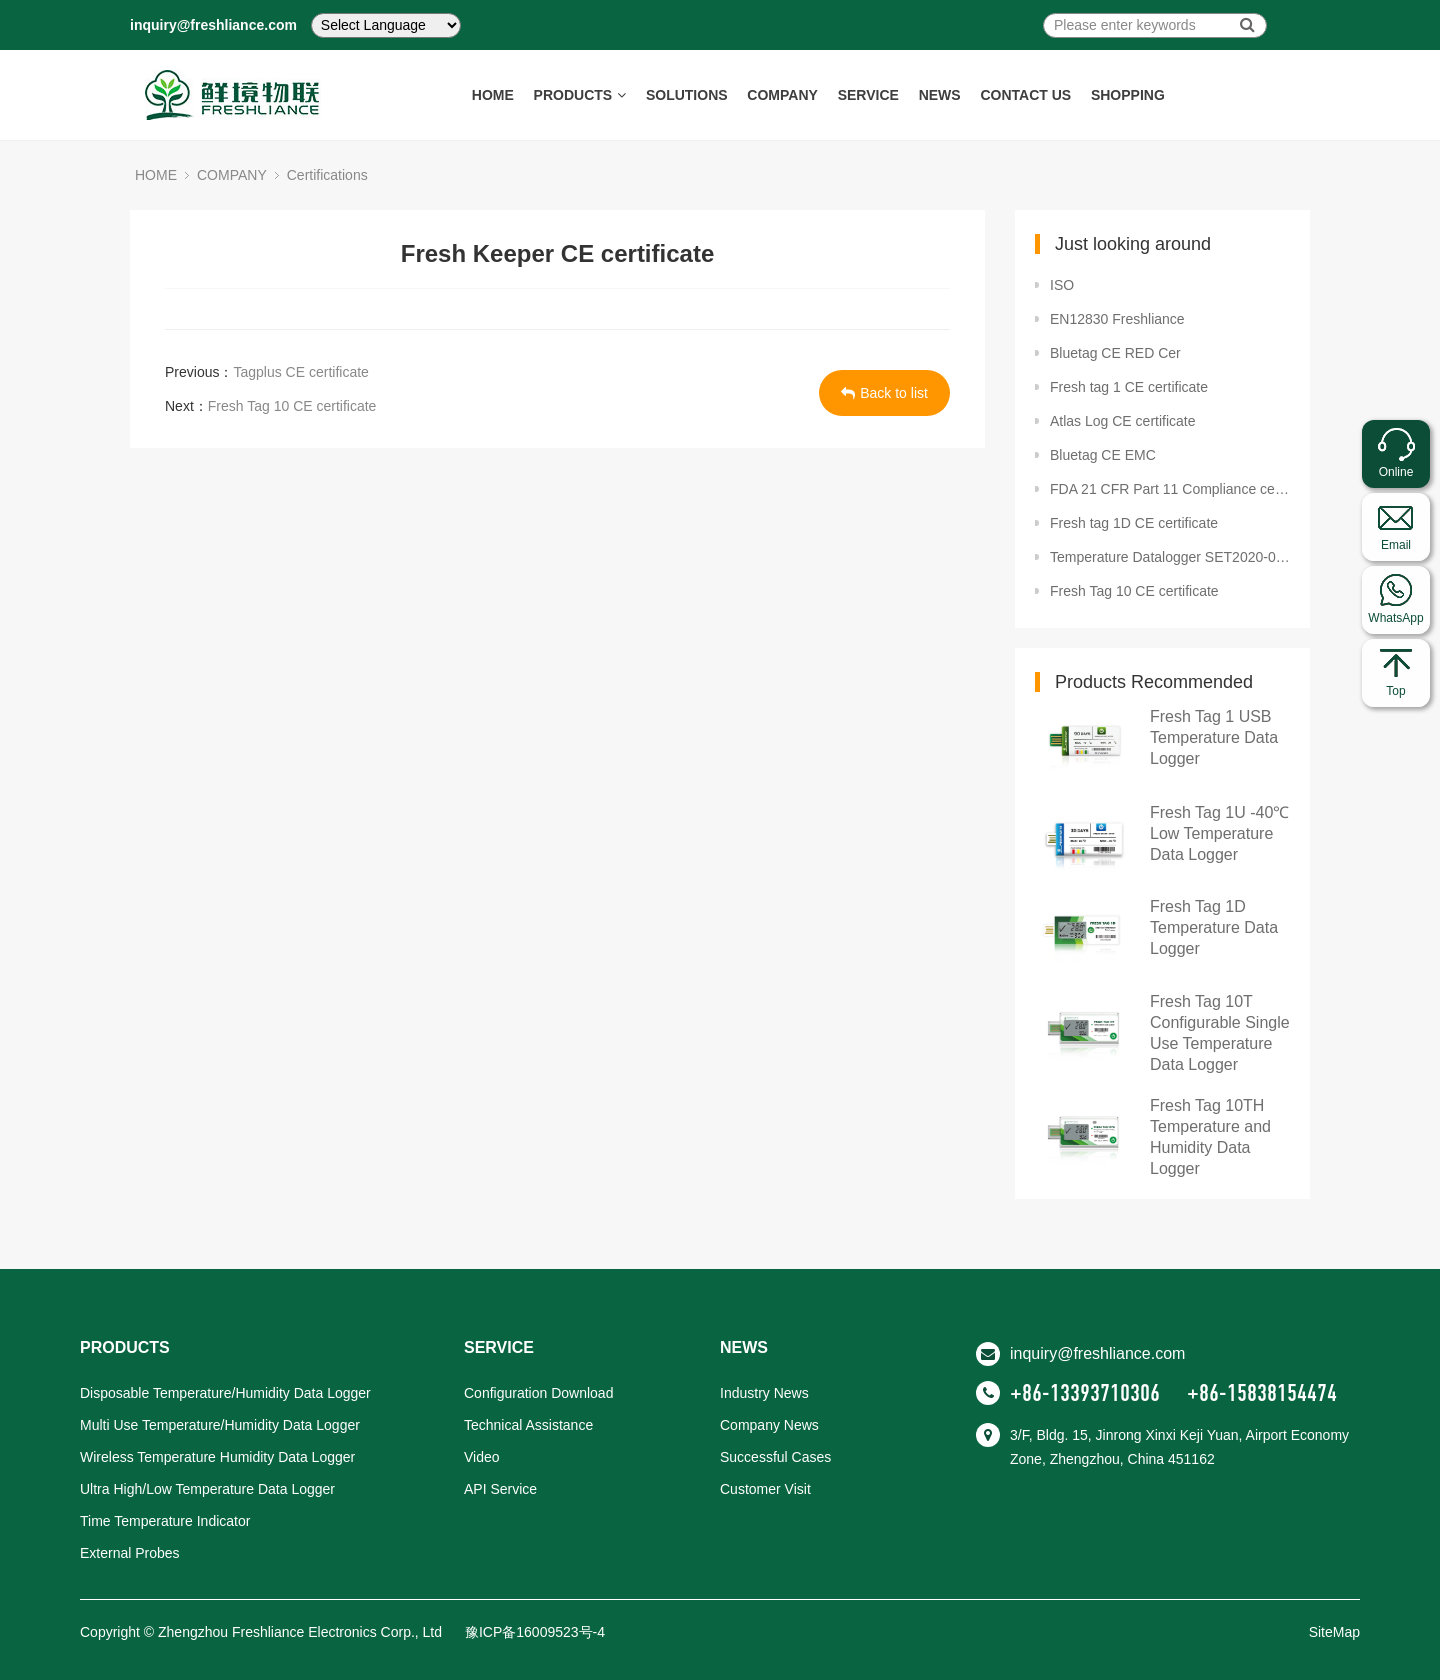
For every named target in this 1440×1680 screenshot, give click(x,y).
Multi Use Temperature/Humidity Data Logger (220, 1425)
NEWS (940, 95)
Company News (769, 1425)
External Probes (130, 1553)
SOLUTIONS (687, 95)
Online (1396, 472)
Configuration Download (538, 1393)
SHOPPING (1128, 95)
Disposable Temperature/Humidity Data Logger (225, 1393)
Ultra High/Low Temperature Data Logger (207, 1489)
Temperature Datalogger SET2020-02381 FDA (1170, 557)
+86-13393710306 (1085, 1393)
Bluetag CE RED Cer (1115, 353)
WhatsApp (1395, 618)
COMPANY (782, 95)
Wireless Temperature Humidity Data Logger (217, 1457)
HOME (492, 95)
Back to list (884, 393)
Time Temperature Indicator (165, 1521)
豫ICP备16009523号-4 (535, 1632)
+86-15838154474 (1262, 1393)
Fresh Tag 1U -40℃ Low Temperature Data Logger (1219, 833)
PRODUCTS (579, 95)
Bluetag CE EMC (1103, 455)
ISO (1062, 285)
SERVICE (868, 95)
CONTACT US (1026, 95)
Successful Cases (775, 1457)
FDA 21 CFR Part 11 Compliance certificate (1170, 489)
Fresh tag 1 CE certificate (1129, 387)
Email (1396, 545)
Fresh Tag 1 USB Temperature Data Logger (1214, 737)
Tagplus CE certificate (300, 372)
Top (1395, 691)
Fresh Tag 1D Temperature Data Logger (1214, 927)
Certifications (327, 175)
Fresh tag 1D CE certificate (1134, 523)
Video (482, 1457)
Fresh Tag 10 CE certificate (292, 406)
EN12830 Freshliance (1117, 319)
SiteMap (1334, 1632)
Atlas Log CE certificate (1123, 421)
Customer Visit (765, 1489)
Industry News (764, 1393)
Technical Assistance (528, 1425)
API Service (500, 1489)
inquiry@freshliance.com (213, 25)
